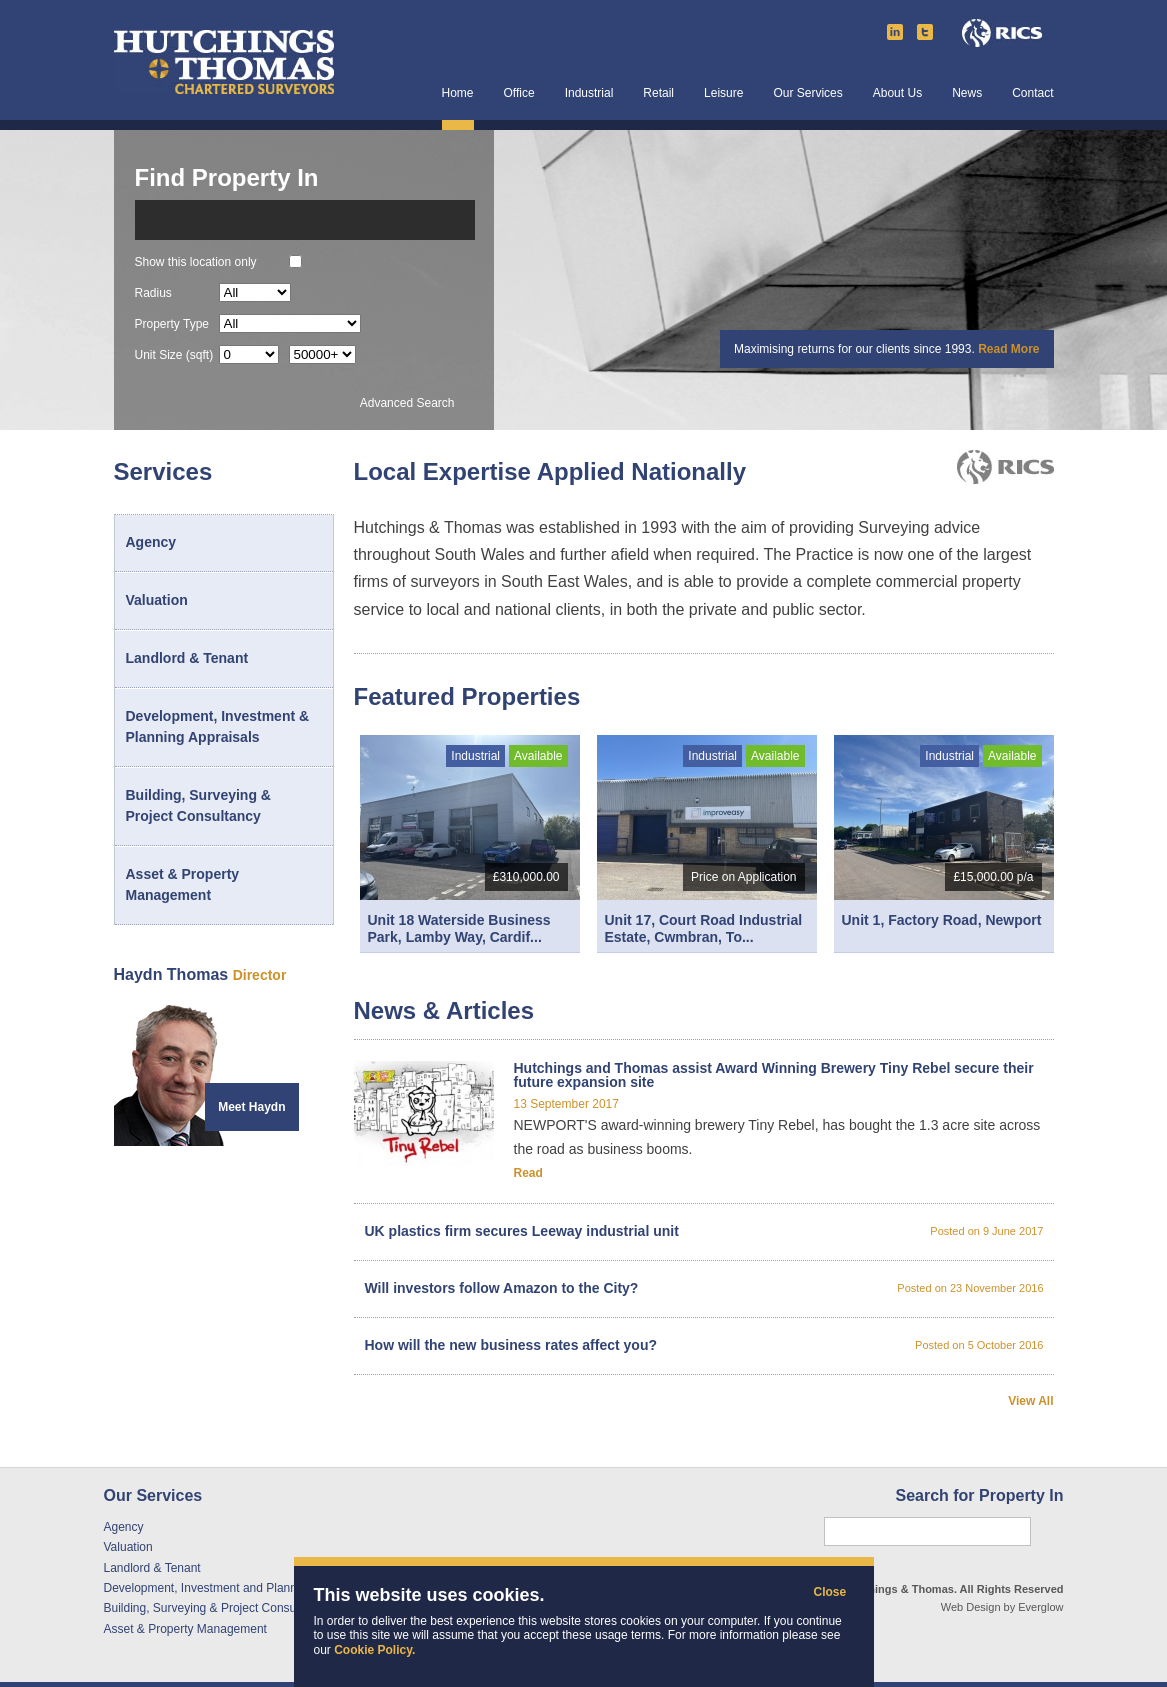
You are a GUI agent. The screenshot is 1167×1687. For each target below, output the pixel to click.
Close (824, 1592)
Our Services (807, 93)
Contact (1032, 93)
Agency (151, 542)
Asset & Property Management (183, 884)
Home (458, 93)
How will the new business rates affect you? (704, 1345)
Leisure (723, 93)
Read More (1008, 349)
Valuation (157, 600)
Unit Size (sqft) (174, 354)
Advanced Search (407, 403)
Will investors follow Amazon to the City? (704, 1288)
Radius (153, 292)
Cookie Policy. (374, 1650)
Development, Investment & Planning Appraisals (218, 726)
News (967, 93)
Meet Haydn (251, 1107)
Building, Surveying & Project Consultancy (198, 805)
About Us (897, 93)
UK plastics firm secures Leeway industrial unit (704, 1231)
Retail (658, 93)
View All (1030, 1400)
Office (519, 93)
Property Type (172, 323)
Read (528, 1173)
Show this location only (196, 261)
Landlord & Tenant (187, 658)
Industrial (589, 93)
